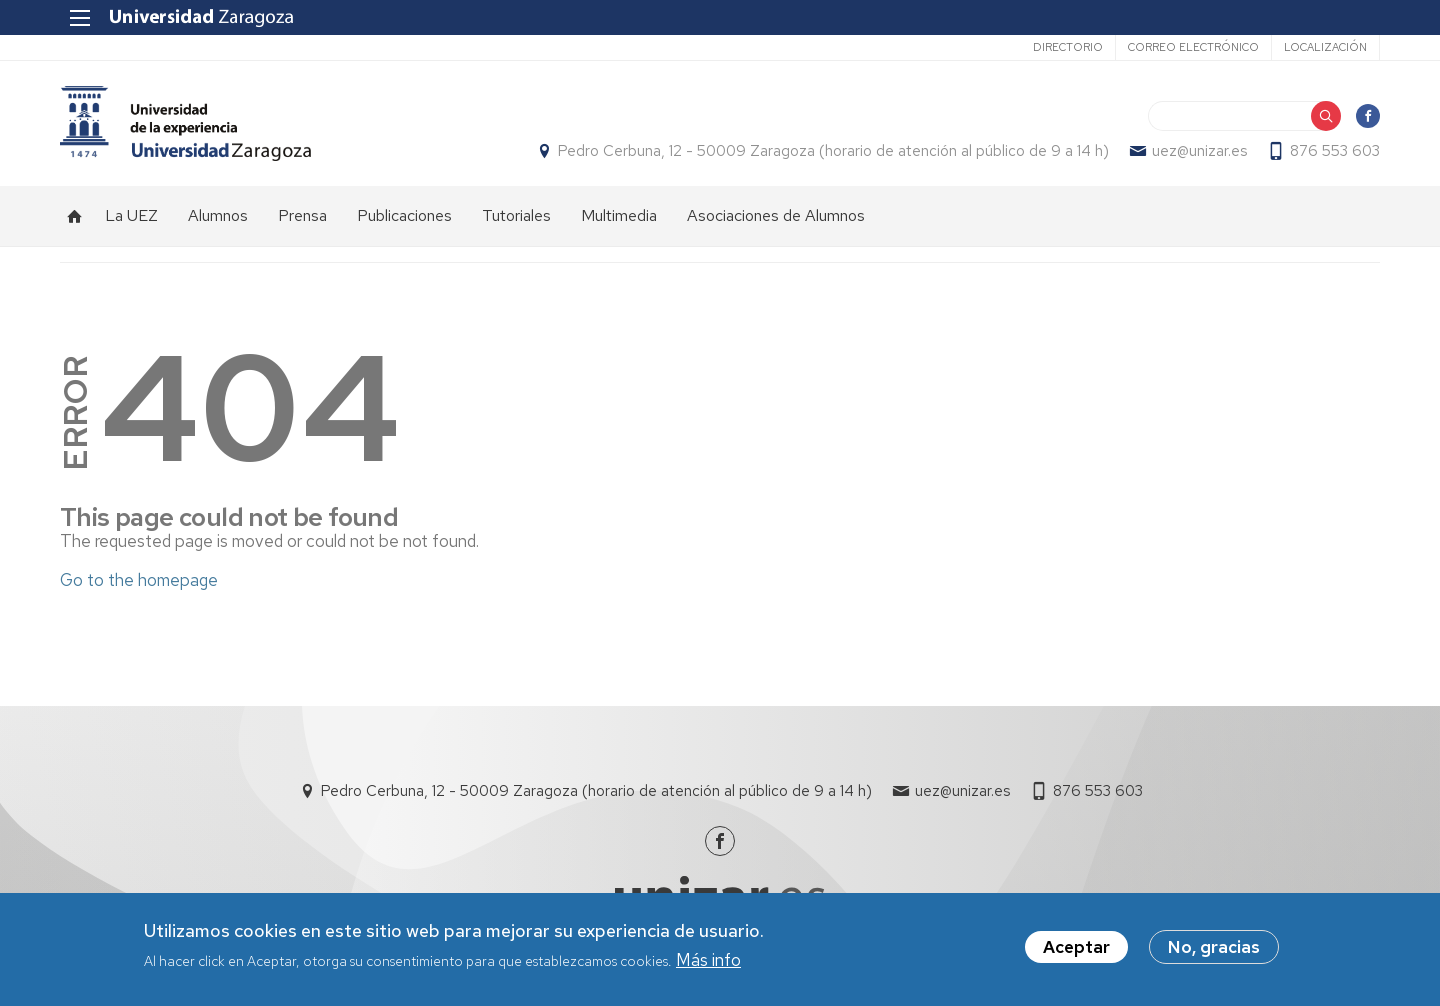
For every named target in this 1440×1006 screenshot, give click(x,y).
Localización (1325, 47)
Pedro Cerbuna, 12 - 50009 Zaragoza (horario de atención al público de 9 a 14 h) (833, 151)
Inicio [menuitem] (75, 216)
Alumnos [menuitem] (218, 215)
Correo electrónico (1193, 47)
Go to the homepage (139, 580)
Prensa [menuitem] (302, 215)
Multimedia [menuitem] (619, 215)
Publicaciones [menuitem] (404, 215)
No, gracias (1214, 950)
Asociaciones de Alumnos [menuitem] (776, 215)
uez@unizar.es (1199, 151)
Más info (708, 962)
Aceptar (1076, 950)
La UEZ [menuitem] (131, 215)
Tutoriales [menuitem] (516, 215)
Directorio (1068, 47)
